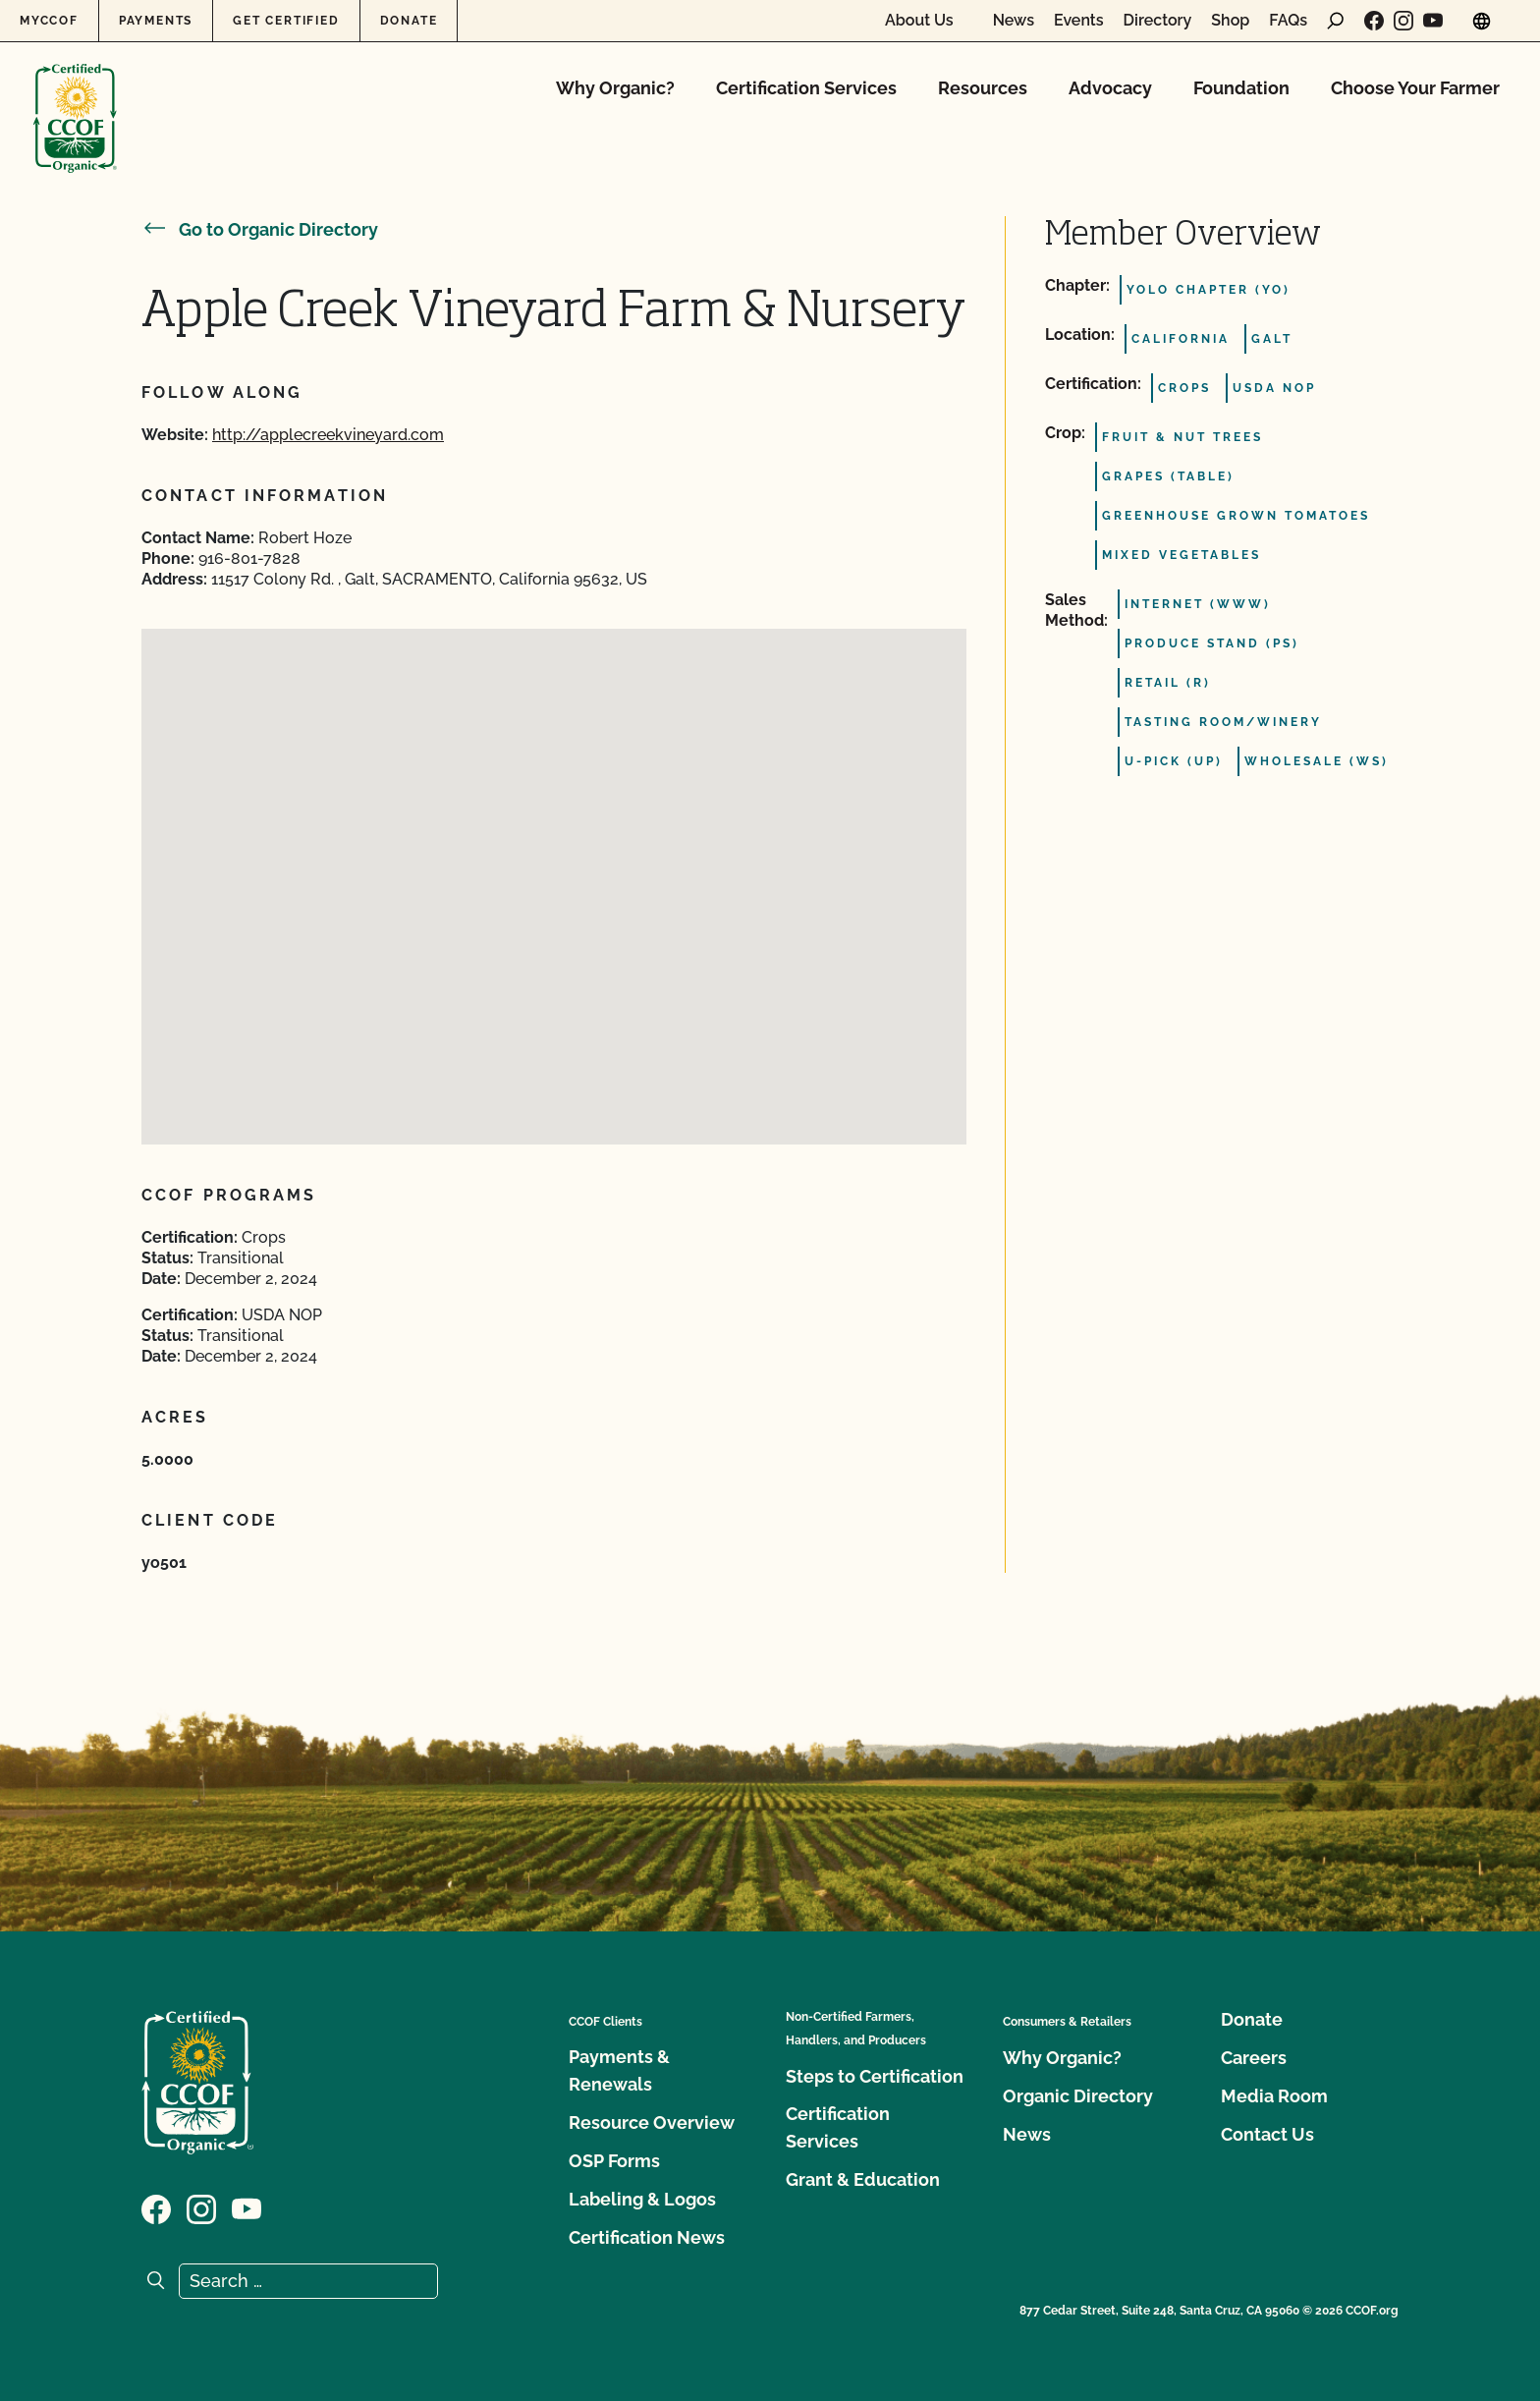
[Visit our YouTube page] (1433, 20)
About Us (919, 20)
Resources (982, 88)
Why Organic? (615, 88)
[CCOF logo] (75, 97)
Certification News (647, 2237)
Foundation (1241, 88)
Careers (1254, 2057)
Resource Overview (652, 2122)
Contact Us (1267, 2134)
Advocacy (1110, 88)
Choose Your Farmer (1415, 88)
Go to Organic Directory (259, 229)
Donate (409, 21)
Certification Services (806, 88)
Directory (1158, 20)
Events (1079, 20)
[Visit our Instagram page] (1403, 20)
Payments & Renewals (619, 2070)
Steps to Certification (874, 2076)
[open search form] (1336, 20)
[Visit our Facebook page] (1374, 20)
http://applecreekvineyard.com (328, 434)
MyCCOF (49, 21)
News (1013, 20)
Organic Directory (1078, 2096)
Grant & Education (863, 2179)
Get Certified (286, 21)
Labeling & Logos (642, 2199)
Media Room (1274, 2096)
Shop (1230, 20)
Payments (155, 21)
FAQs (1288, 20)
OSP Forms (614, 2160)
